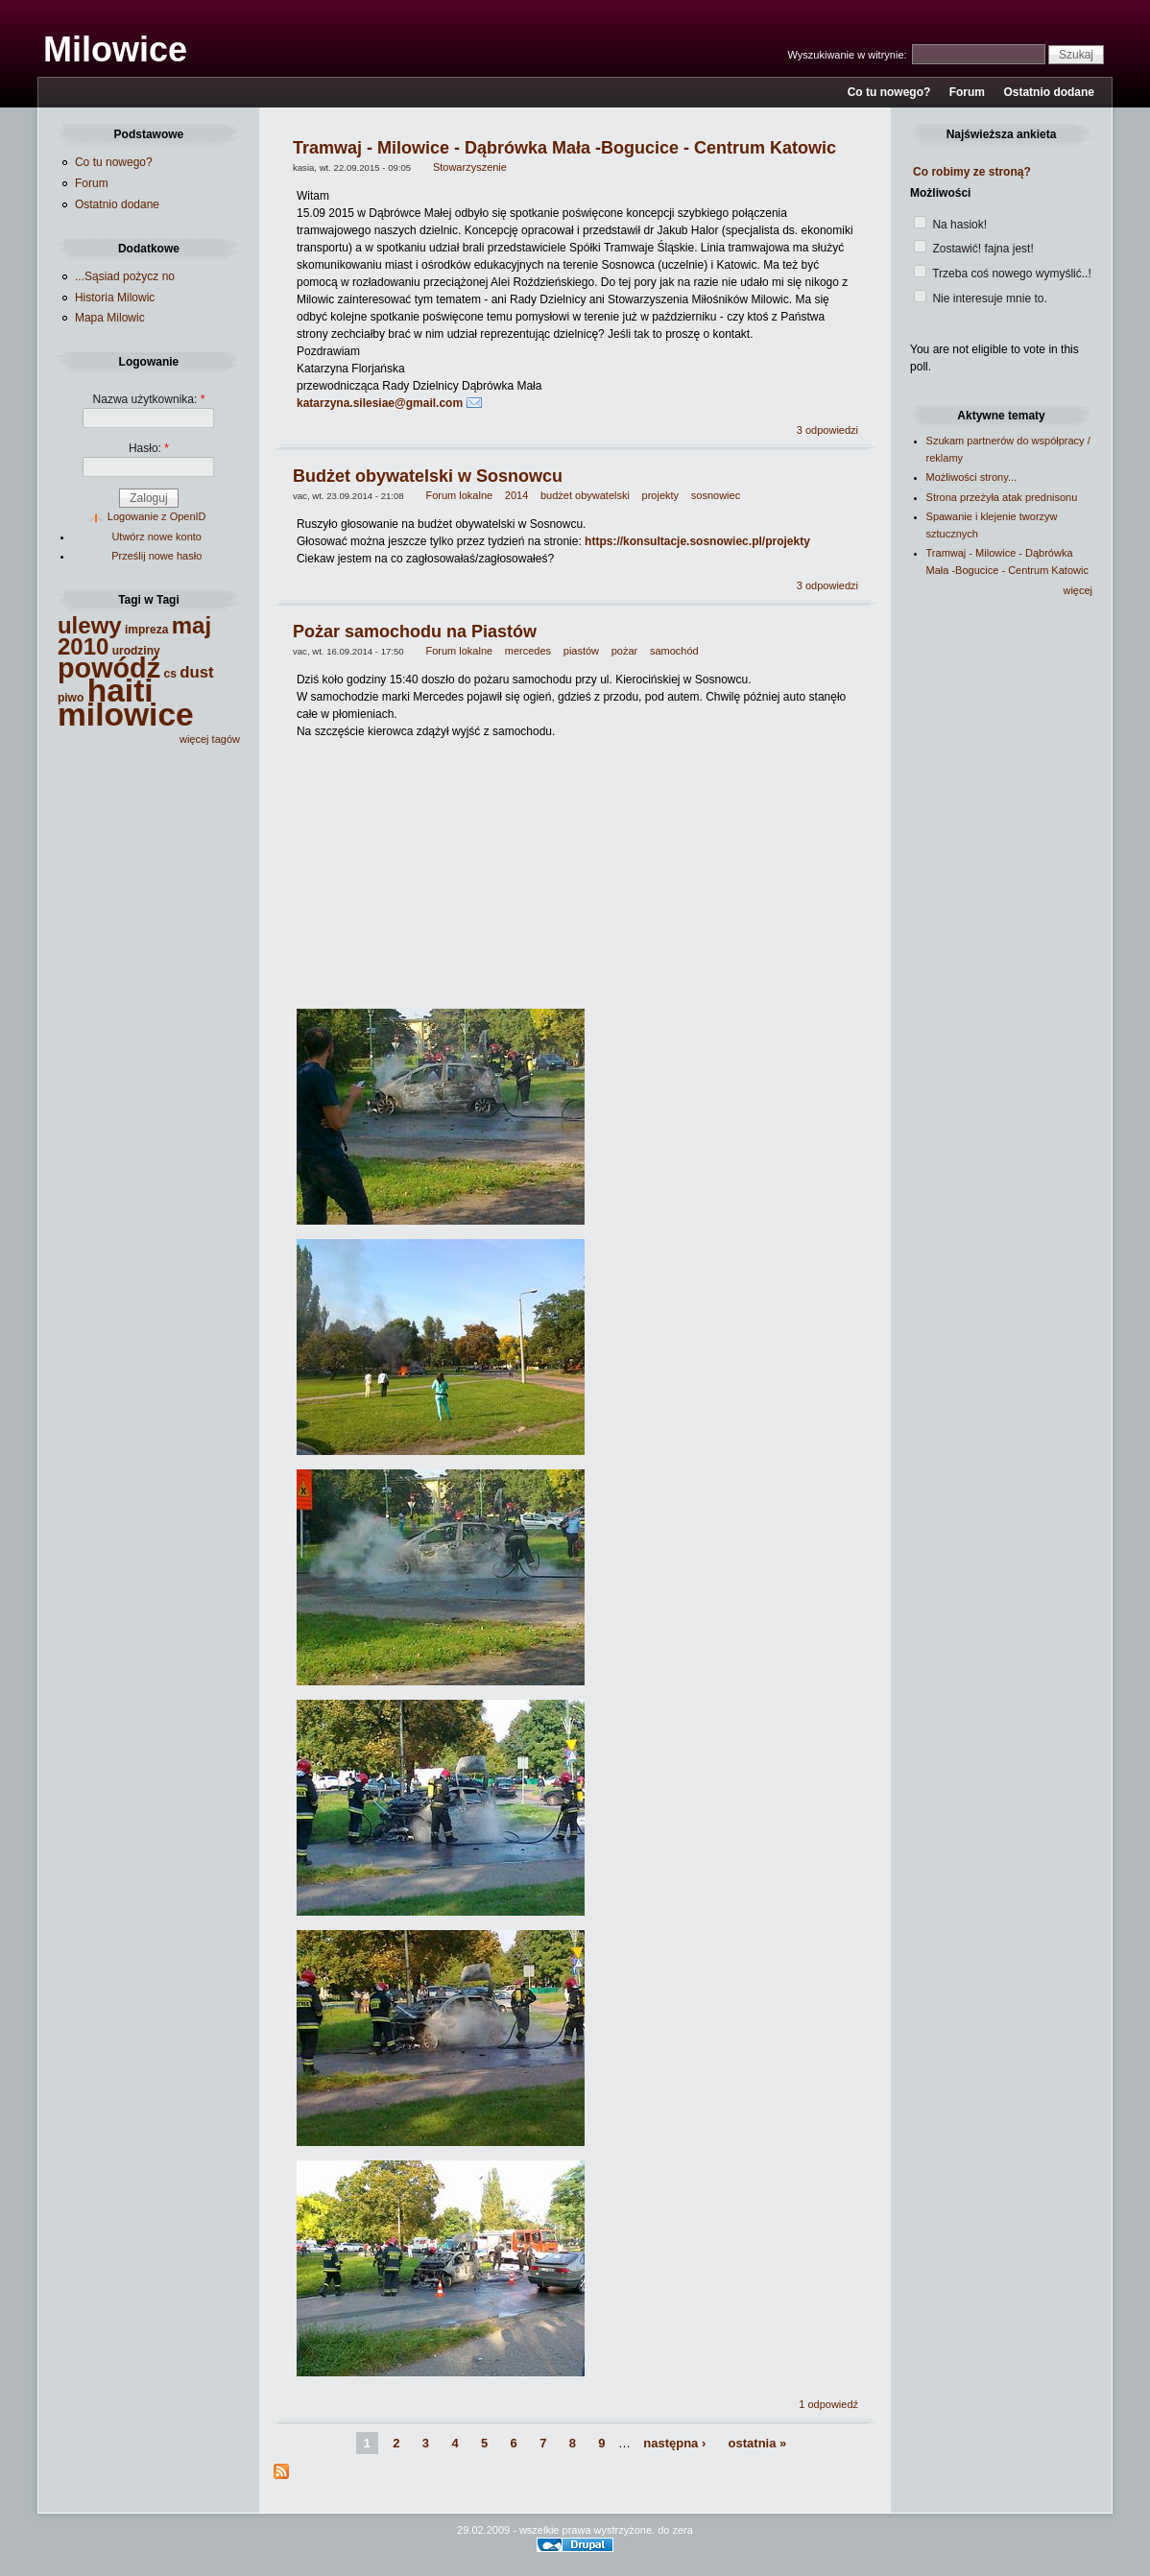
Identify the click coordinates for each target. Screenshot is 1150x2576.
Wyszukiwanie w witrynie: (849, 54)
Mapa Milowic (110, 317)
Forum (967, 92)
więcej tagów (210, 739)
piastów (581, 650)
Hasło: (149, 448)
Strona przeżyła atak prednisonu (1002, 497)
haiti (120, 690)
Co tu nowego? (889, 92)
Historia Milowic (115, 297)
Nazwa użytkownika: (149, 399)
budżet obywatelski (585, 495)
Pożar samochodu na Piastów (415, 631)
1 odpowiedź (828, 2404)
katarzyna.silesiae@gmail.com (380, 403)
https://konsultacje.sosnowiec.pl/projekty (697, 541)
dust (196, 672)
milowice (126, 714)
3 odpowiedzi (827, 430)
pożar (624, 650)
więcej (1077, 590)
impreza (146, 629)
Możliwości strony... (972, 477)
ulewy (90, 625)
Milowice (115, 49)
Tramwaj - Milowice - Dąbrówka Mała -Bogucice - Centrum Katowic (564, 147)
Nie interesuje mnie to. (980, 298)
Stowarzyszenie (470, 167)
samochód (674, 650)
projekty (661, 495)
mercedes (528, 650)
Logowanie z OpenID (157, 516)
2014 (516, 495)
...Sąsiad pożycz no (125, 276)
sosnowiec (715, 495)
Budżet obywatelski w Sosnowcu (428, 476)
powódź (109, 668)
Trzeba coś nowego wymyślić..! (1002, 273)
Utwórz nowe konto (156, 536)
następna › (674, 2443)
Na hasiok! (950, 224)
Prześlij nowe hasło (156, 555)
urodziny (136, 650)
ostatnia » (758, 2443)
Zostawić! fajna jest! (974, 248)
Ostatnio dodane (1048, 92)
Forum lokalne (458, 495)
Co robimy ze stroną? (972, 172)
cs (169, 673)
